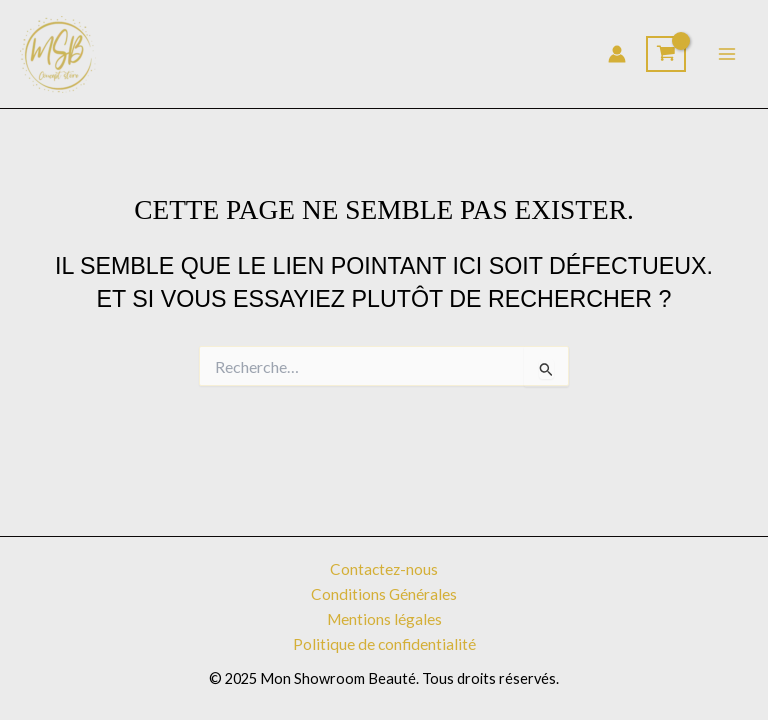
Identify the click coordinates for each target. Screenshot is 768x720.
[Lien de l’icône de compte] (617, 54)
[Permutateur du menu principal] (727, 54)
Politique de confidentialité (384, 644)
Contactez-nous (384, 569)
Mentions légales (384, 619)
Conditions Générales (384, 594)
